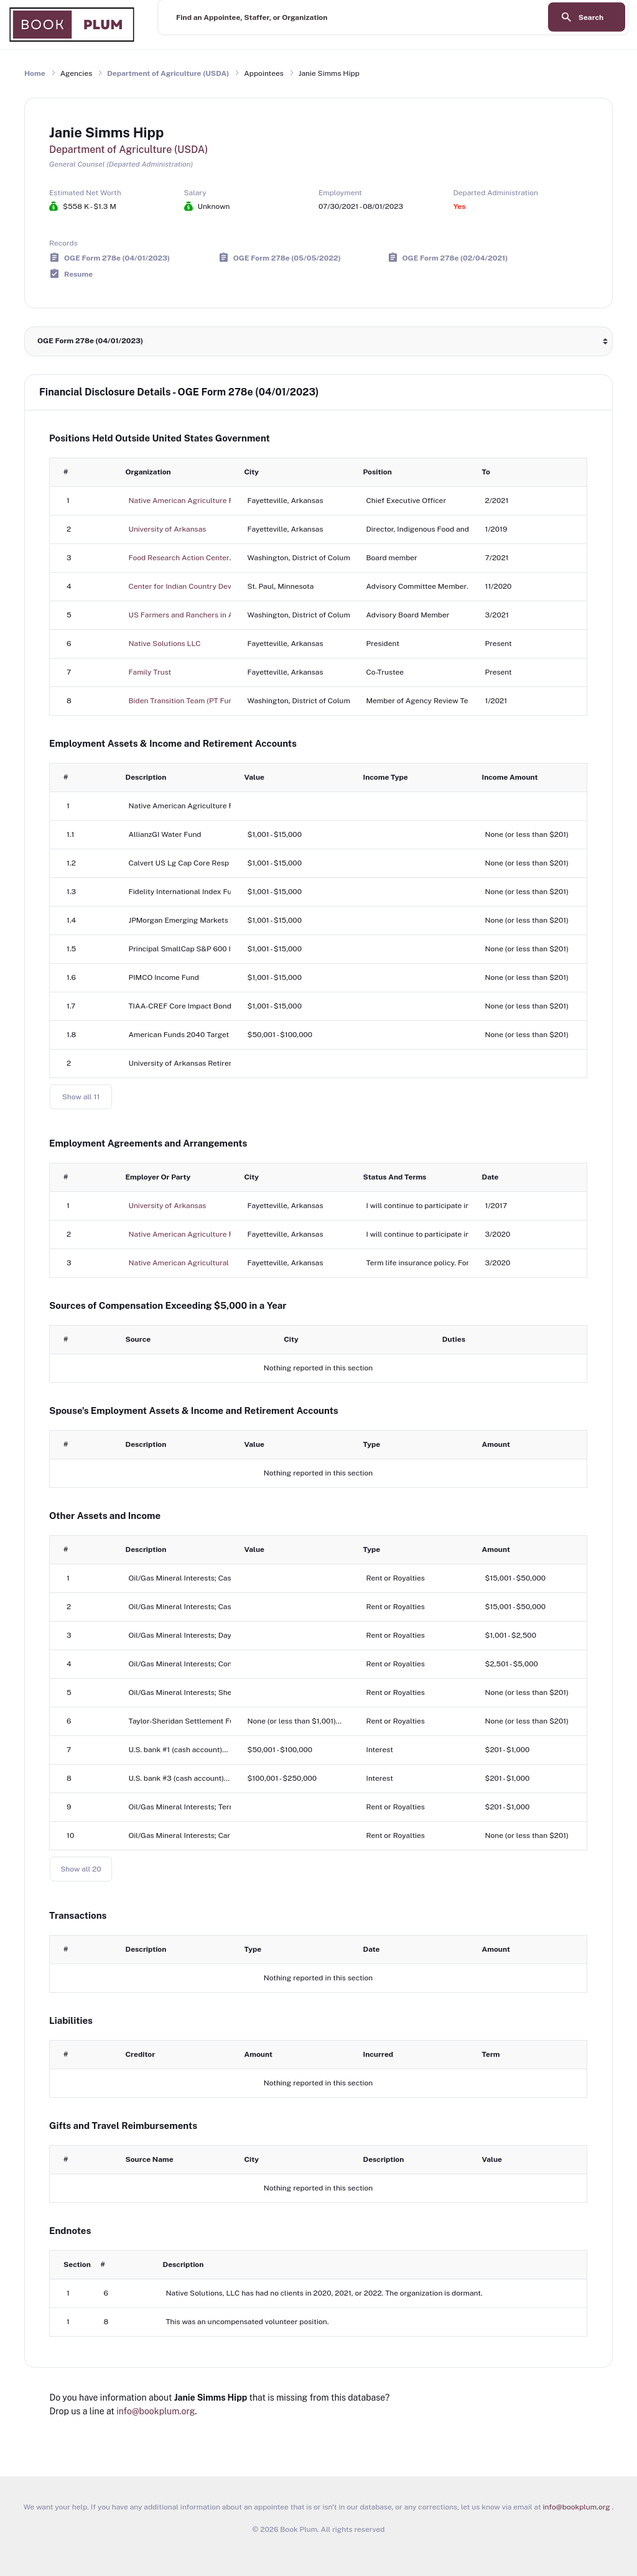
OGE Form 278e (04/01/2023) (117, 257)
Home (34, 73)
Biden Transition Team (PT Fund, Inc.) (192, 700)
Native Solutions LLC (165, 643)
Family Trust (150, 672)
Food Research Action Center (179, 557)
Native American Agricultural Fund (189, 1262)
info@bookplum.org (155, 2411)
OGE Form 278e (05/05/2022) (287, 257)
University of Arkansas (168, 529)
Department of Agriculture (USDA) (168, 73)
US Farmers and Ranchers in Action (190, 615)
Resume (78, 274)
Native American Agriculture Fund (187, 500)
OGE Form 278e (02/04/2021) (455, 257)
